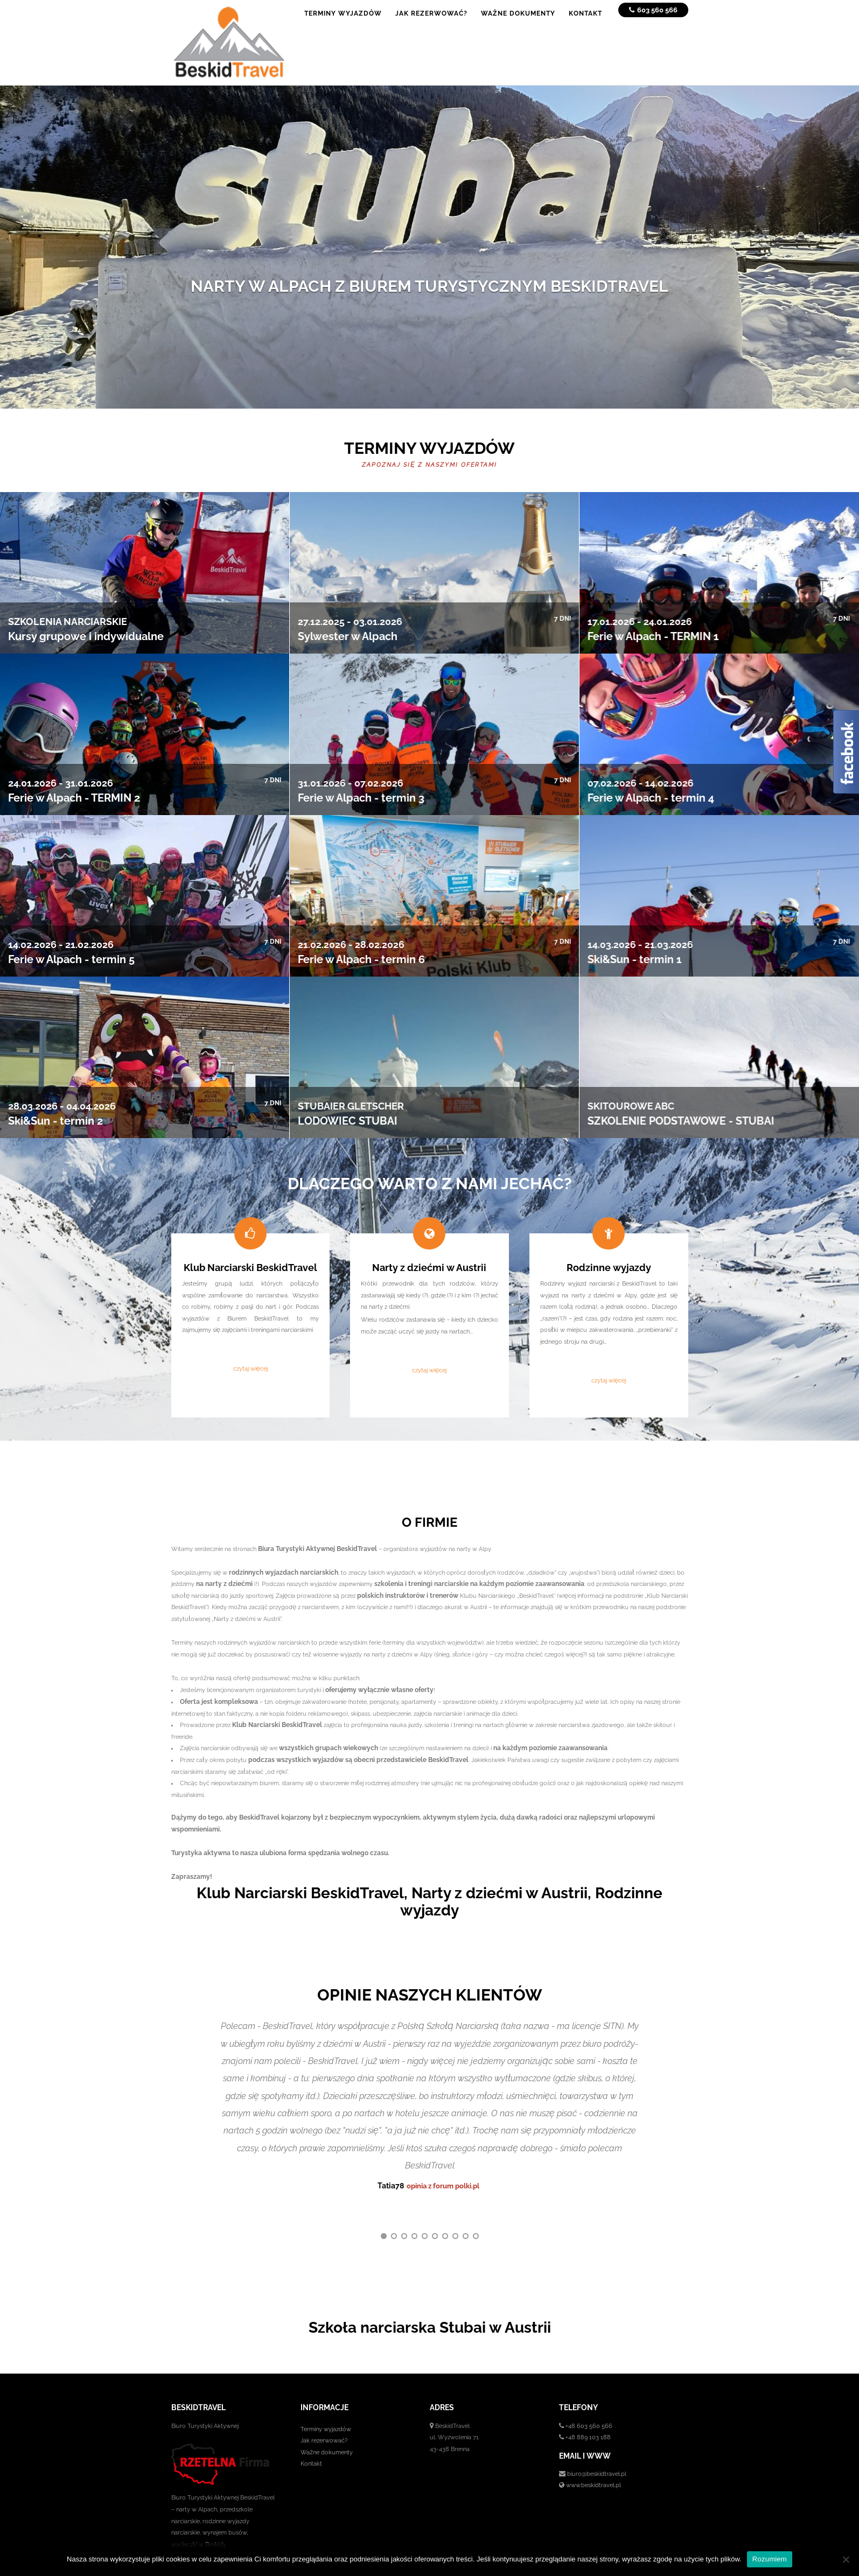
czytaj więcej (250, 1368)
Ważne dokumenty (327, 2421)
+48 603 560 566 (588, 2395)
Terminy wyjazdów (326, 2398)
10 (476, 2206)
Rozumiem (769, 2559)
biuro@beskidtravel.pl (596, 2443)
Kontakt (311, 2433)
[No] (845, 2559)
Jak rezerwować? (324, 2410)
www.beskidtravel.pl (593, 2455)
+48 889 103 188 (588, 2407)
